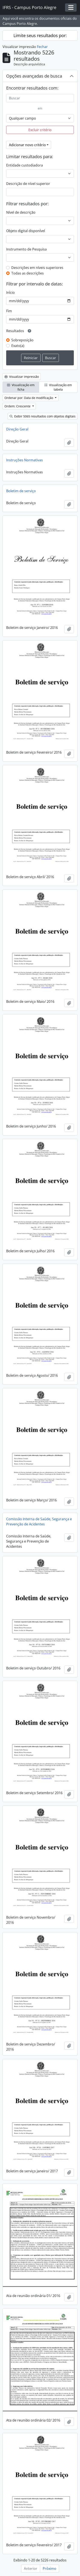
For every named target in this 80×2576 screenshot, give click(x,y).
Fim (9, 311)
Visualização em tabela (58, 387)
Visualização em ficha (21, 387)
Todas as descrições (27, 273)
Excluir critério (40, 129)
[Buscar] (40, 98)
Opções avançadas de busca (34, 76)
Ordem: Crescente (17, 406)
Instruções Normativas (24, 460)
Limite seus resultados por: (40, 35)
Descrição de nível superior (28, 183)
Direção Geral (17, 429)
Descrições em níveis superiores (37, 267)
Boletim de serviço (21, 491)
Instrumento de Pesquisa (26, 249)
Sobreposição (22, 340)
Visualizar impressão (21, 377)
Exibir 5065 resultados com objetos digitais (43, 416)
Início (10, 292)
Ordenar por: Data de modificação (29, 398)
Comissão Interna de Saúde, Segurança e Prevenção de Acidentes (39, 1521)
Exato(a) (17, 345)
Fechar (42, 46)
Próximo (49, 2568)
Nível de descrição (20, 212)
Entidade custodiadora (24, 165)
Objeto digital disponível (25, 230)
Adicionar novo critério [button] (27, 144)
